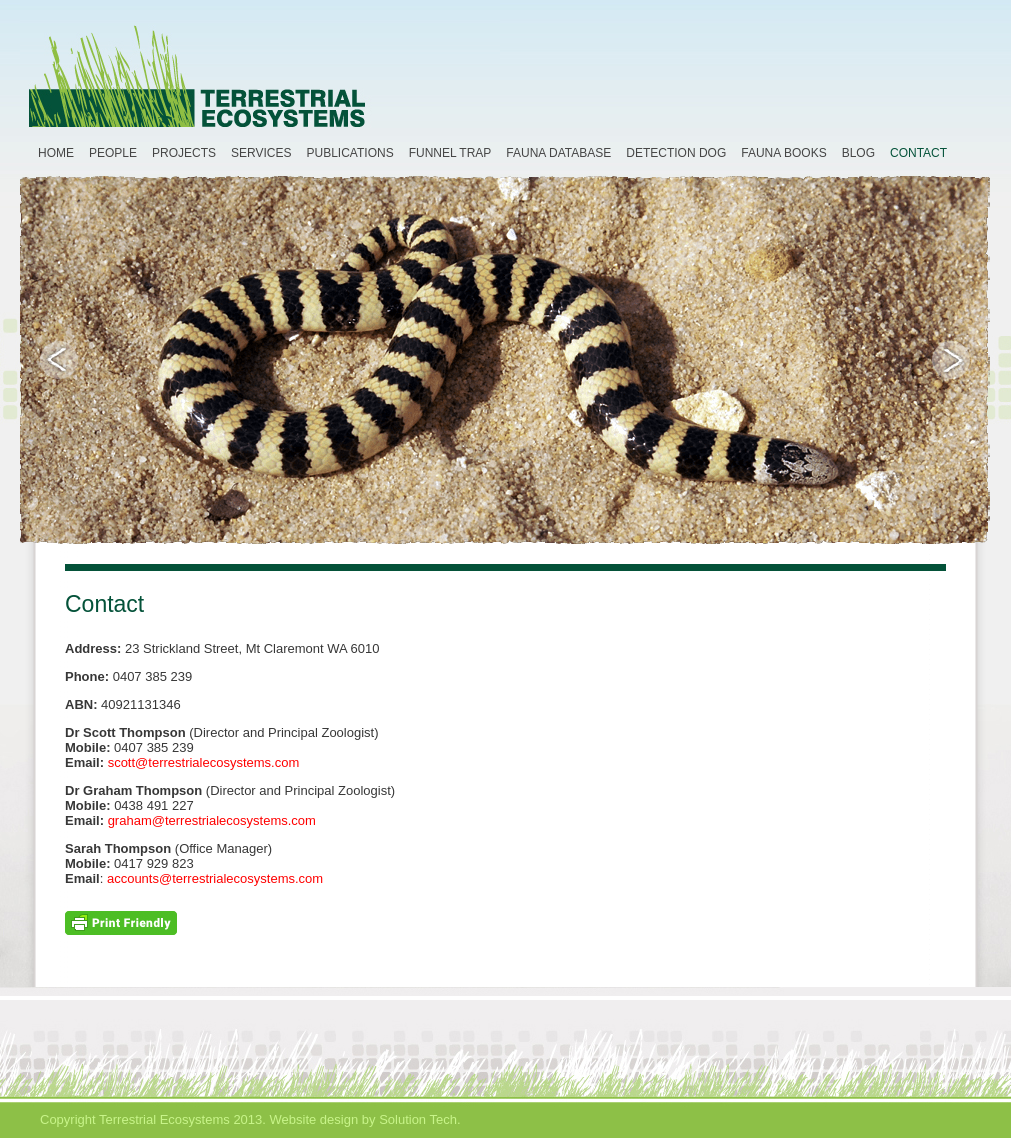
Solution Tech (418, 1119)
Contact (918, 153)
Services (261, 153)
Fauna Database (558, 153)
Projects (184, 153)
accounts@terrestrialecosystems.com (215, 878)
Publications (350, 153)
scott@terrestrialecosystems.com (204, 762)
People (113, 153)
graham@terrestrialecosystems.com (212, 820)
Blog (858, 153)
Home (56, 153)
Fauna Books (783, 153)
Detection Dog (676, 153)
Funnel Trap (450, 153)
